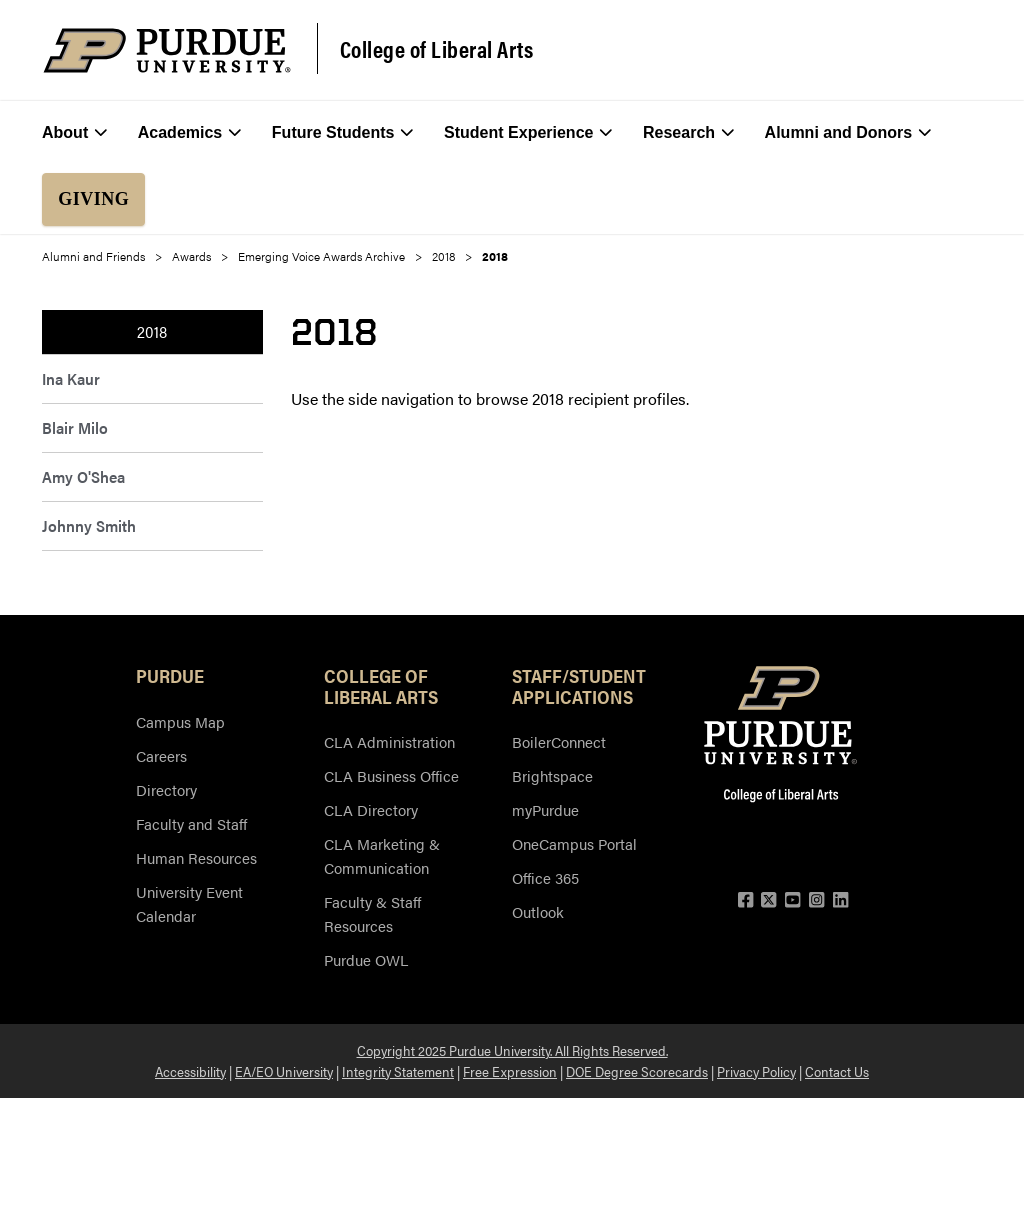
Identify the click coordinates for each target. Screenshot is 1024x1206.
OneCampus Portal (574, 843)
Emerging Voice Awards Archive (321, 256)
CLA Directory (371, 809)
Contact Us (837, 1071)
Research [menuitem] (688, 133)
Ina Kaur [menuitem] (71, 378)
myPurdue (545, 809)
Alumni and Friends (93, 256)
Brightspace (552, 775)
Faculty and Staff (191, 823)
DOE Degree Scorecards (637, 1071)
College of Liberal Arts (437, 49)
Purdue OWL (366, 959)
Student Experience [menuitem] (528, 133)
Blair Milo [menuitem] (75, 427)
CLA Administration (389, 741)
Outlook (538, 911)
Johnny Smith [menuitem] (89, 525)
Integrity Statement (398, 1071)
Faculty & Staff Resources (372, 913)
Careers (161, 755)
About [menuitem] (74, 133)
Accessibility (190, 1071)
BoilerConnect (559, 741)
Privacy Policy (756, 1071)
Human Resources (196, 857)
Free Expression (510, 1071)
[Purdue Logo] (167, 50)
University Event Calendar (189, 903)
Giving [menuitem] (93, 199)
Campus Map (180, 721)
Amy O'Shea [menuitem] (83, 476)
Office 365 (545, 877)
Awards (191, 256)
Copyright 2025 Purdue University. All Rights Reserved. (512, 1050)
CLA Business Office (391, 775)
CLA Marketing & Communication (382, 855)
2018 (443, 256)
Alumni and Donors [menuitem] (848, 133)
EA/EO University (284, 1071)
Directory (166, 789)
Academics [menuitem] (190, 133)
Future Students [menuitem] (343, 133)
